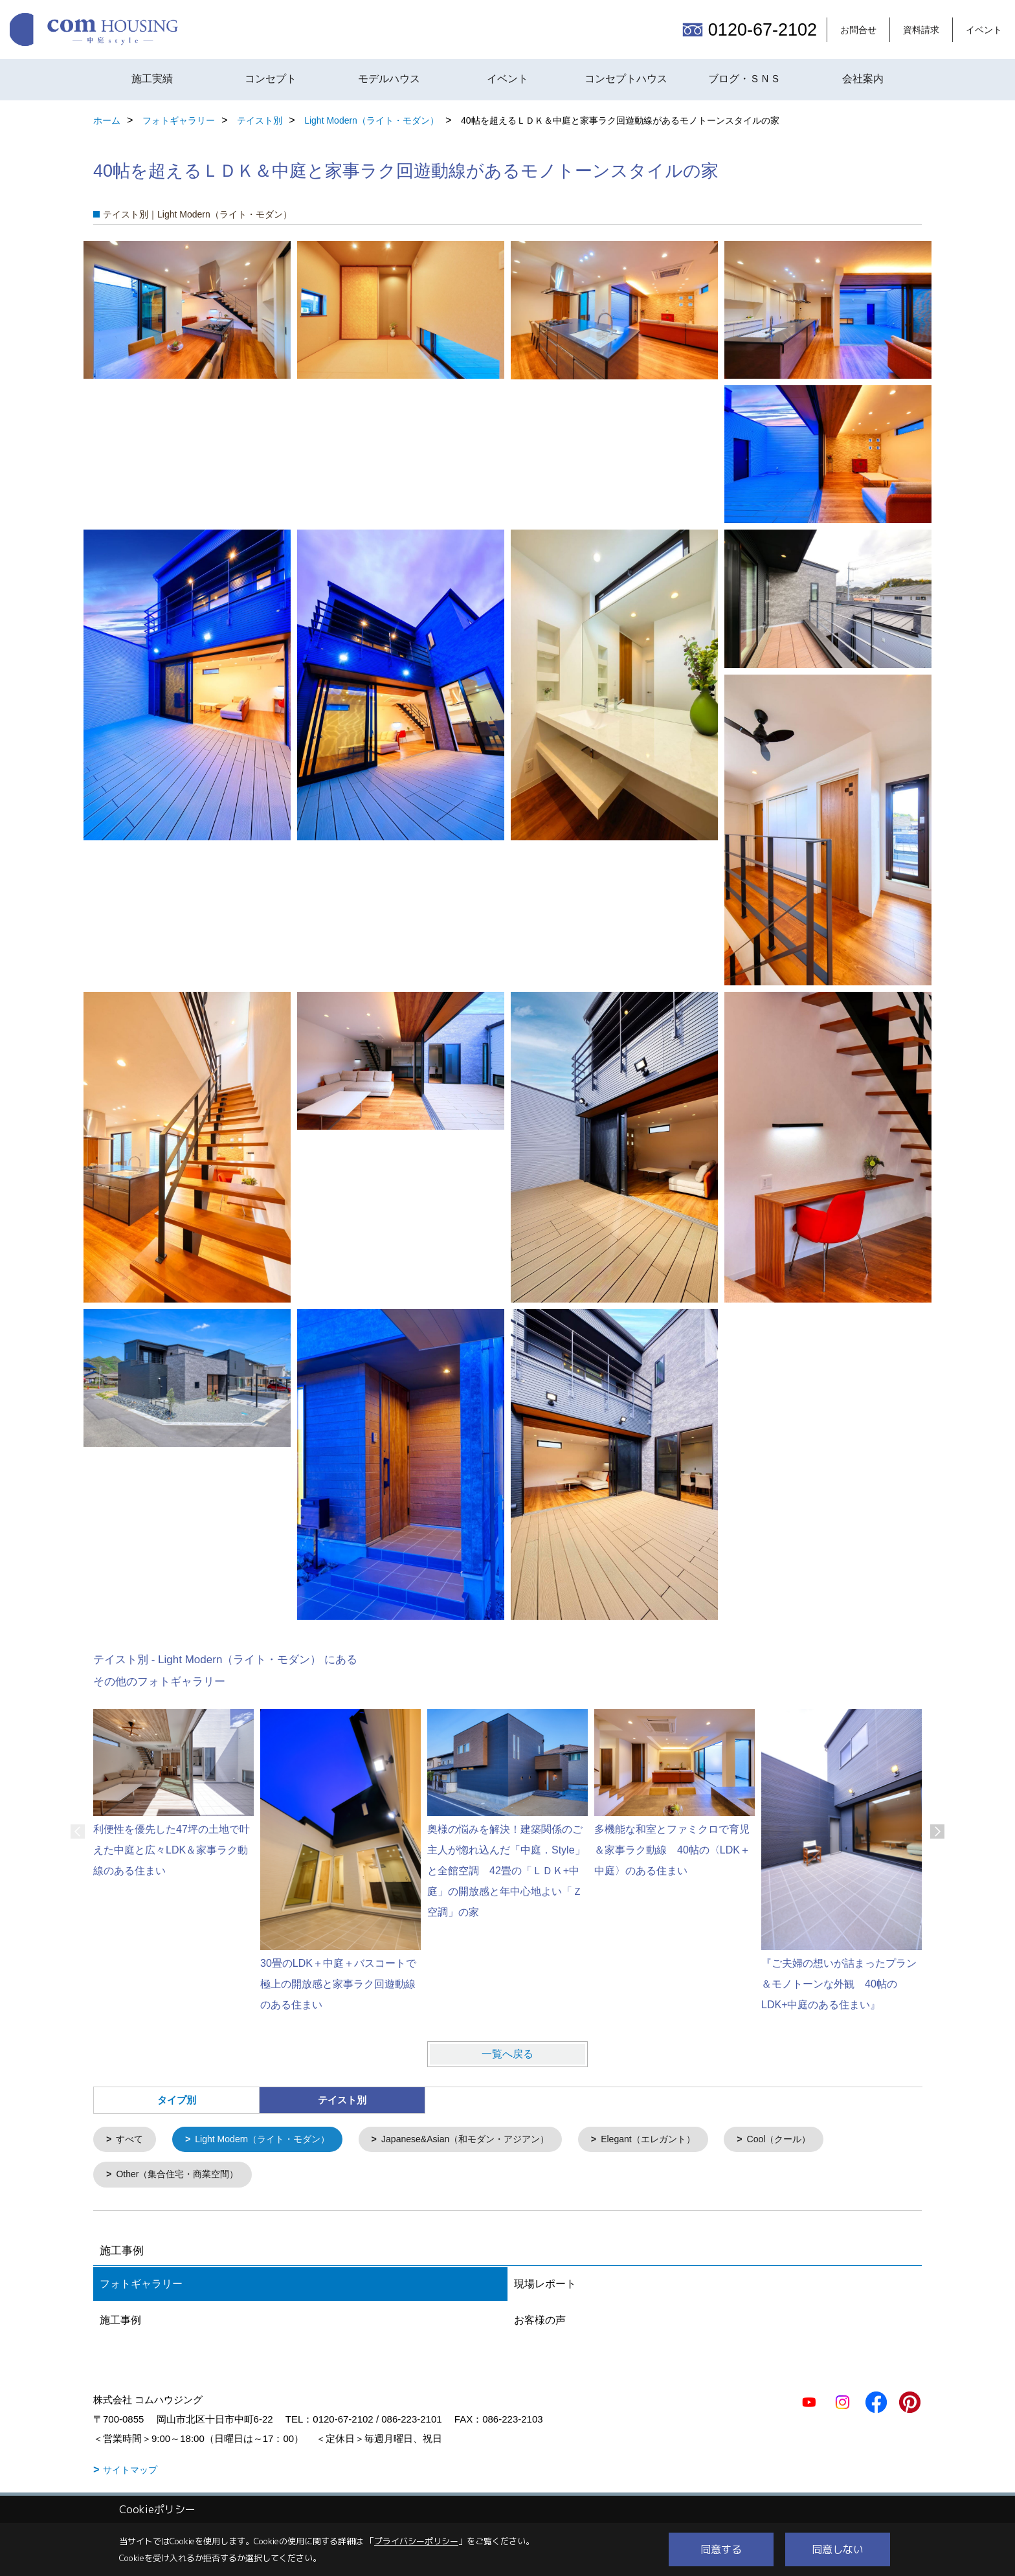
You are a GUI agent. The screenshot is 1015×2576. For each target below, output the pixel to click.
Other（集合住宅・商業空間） (183, 2176)
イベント (984, 30)
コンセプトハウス (626, 78)
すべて (131, 2139)
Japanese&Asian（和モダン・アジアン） (485, 2139)
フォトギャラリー (141, 2285)
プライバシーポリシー (416, 2541)
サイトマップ (130, 2472)
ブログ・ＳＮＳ (744, 78)
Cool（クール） (814, 2139)
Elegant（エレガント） (677, 2139)
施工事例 (120, 2321)
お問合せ (858, 30)
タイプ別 (176, 2099)
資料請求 (921, 30)
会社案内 (863, 78)
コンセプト (270, 78)
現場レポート (545, 2285)
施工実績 (152, 78)
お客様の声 (540, 2321)
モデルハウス (389, 78)
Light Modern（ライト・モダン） (270, 2139)
